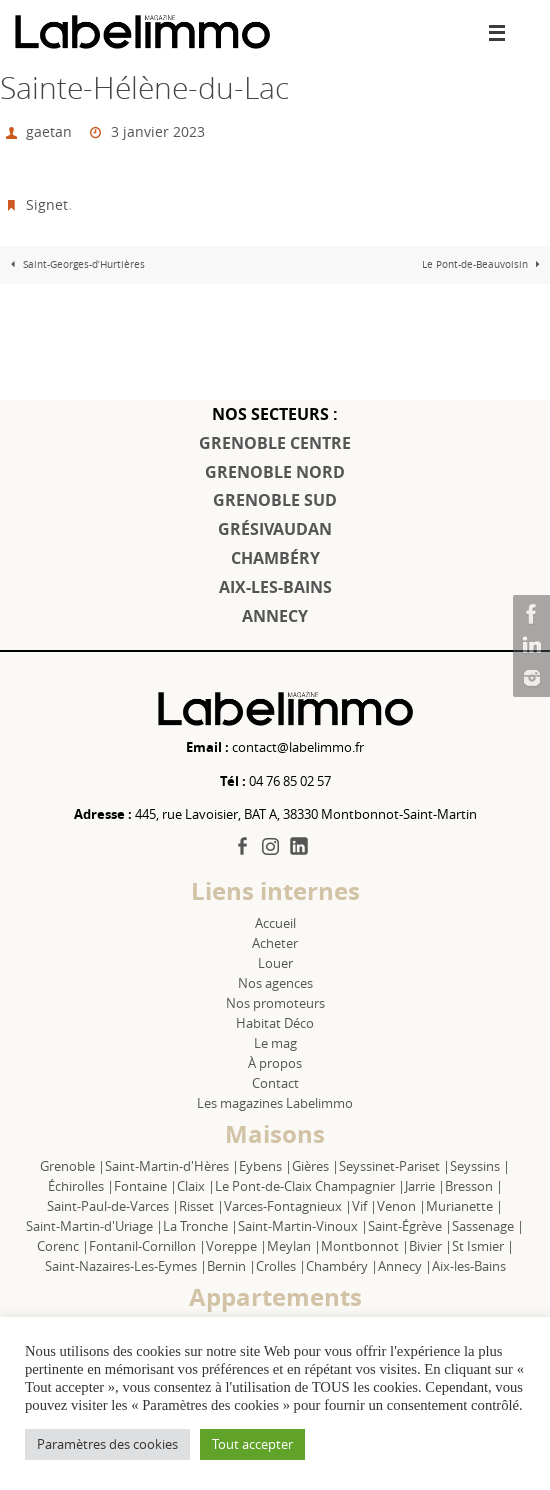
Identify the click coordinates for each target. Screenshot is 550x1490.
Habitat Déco (275, 1023)
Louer (275, 963)
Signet (47, 204)
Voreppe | (236, 1246)
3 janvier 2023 (158, 131)
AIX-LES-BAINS (275, 587)
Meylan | (294, 1246)
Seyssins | (480, 1166)
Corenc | (63, 1246)
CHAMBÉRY (275, 558)
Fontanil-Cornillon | (147, 1246)
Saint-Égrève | (410, 1226)
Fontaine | (145, 1186)
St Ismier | (483, 1246)
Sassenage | (488, 1226)
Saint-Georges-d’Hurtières (75, 264)
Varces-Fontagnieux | (288, 1206)
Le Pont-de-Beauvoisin (483, 264)
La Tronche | (200, 1226)
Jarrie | (425, 1186)
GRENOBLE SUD (275, 500)
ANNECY (275, 616)
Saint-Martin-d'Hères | (172, 1166)
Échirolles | (81, 1186)
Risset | (201, 1206)
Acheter (275, 943)
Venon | (401, 1206)
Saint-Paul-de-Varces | (113, 1206)
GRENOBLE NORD (275, 472)
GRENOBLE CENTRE (275, 443)
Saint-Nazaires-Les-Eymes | (126, 1266)
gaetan (49, 131)
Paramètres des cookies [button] (107, 1444)
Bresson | (474, 1186)
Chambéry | (342, 1266)
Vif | (364, 1206)
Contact (275, 1083)
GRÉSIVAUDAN (275, 529)
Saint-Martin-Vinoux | (303, 1226)
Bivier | (430, 1246)
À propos (275, 1063)
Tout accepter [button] (252, 1444)
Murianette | (464, 1206)
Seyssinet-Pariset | (394, 1166)
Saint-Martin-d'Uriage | (94, 1226)
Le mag (275, 1043)
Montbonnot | (365, 1246)
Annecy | (405, 1266)
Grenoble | (72, 1166)
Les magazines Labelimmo (275, 1103)
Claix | (196, 1186)
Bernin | (231, 1266)
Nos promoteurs (275, 1003)
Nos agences (275, 983)
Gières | (315, 1166)
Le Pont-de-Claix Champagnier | (310, 1186)
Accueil (275, 923)
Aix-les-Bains (469, 1266)
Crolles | (281, 1266)
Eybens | (265, 1166)
